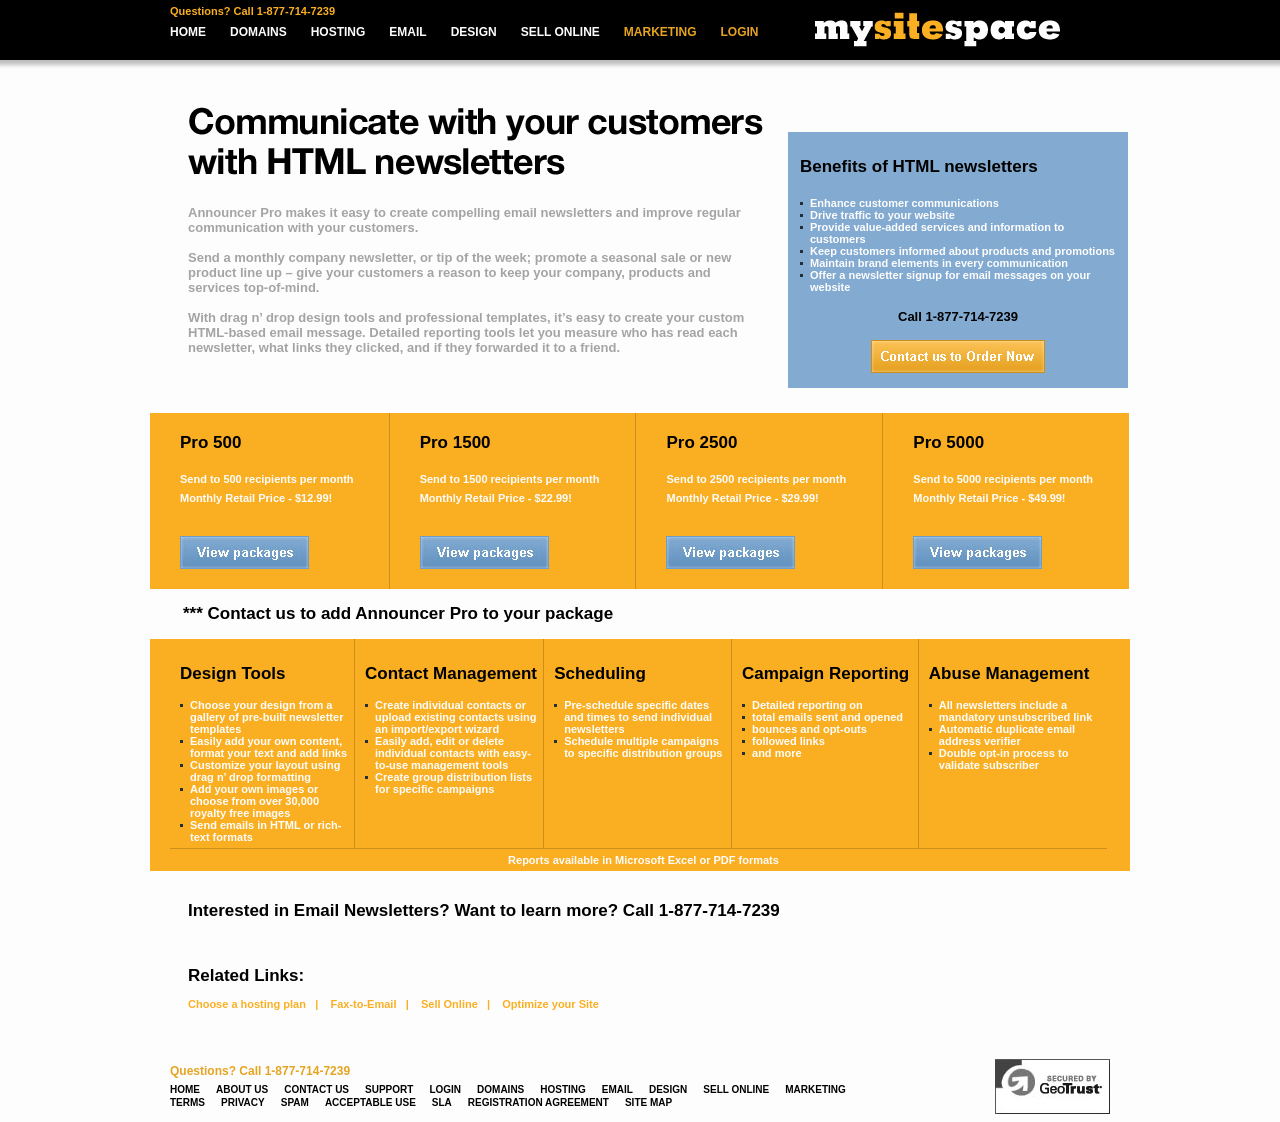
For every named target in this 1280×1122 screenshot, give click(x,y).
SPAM (295, 1102)
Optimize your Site (550, 1004)
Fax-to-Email (363, 1004)
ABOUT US (242, 1089)
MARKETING (660, 32)
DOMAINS (258, 32)
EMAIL (407, 32)
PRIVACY (243, 1102)
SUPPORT (389, 1089)
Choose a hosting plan (247, 1004)
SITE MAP (648, 1102)
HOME (188, 32)
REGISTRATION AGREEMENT (538, 1102)
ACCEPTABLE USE (370, 1102)
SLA (442, 1102)
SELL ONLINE (560, 32)
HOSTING (338, 32)
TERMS (187, 1102)
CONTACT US (316, 1089)
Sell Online (449, 1004)
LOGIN (740, 32)
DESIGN (474, 32)
